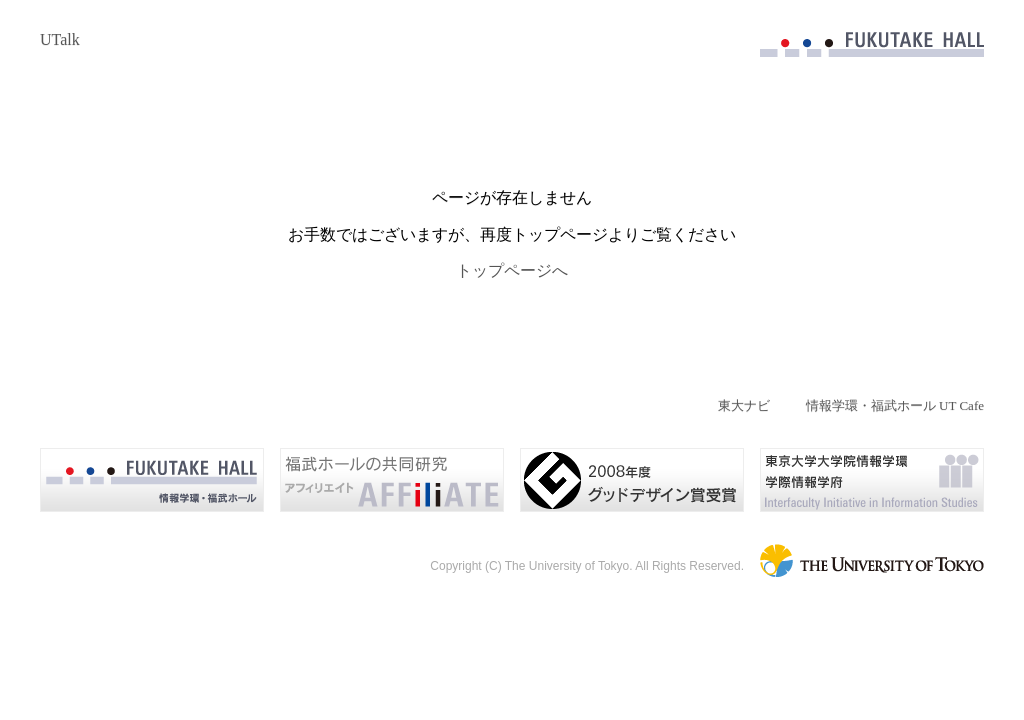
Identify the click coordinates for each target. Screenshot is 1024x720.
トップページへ (512, 270)
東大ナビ (744, 405)
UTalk (60, 39)
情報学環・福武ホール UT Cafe (895, 405)
